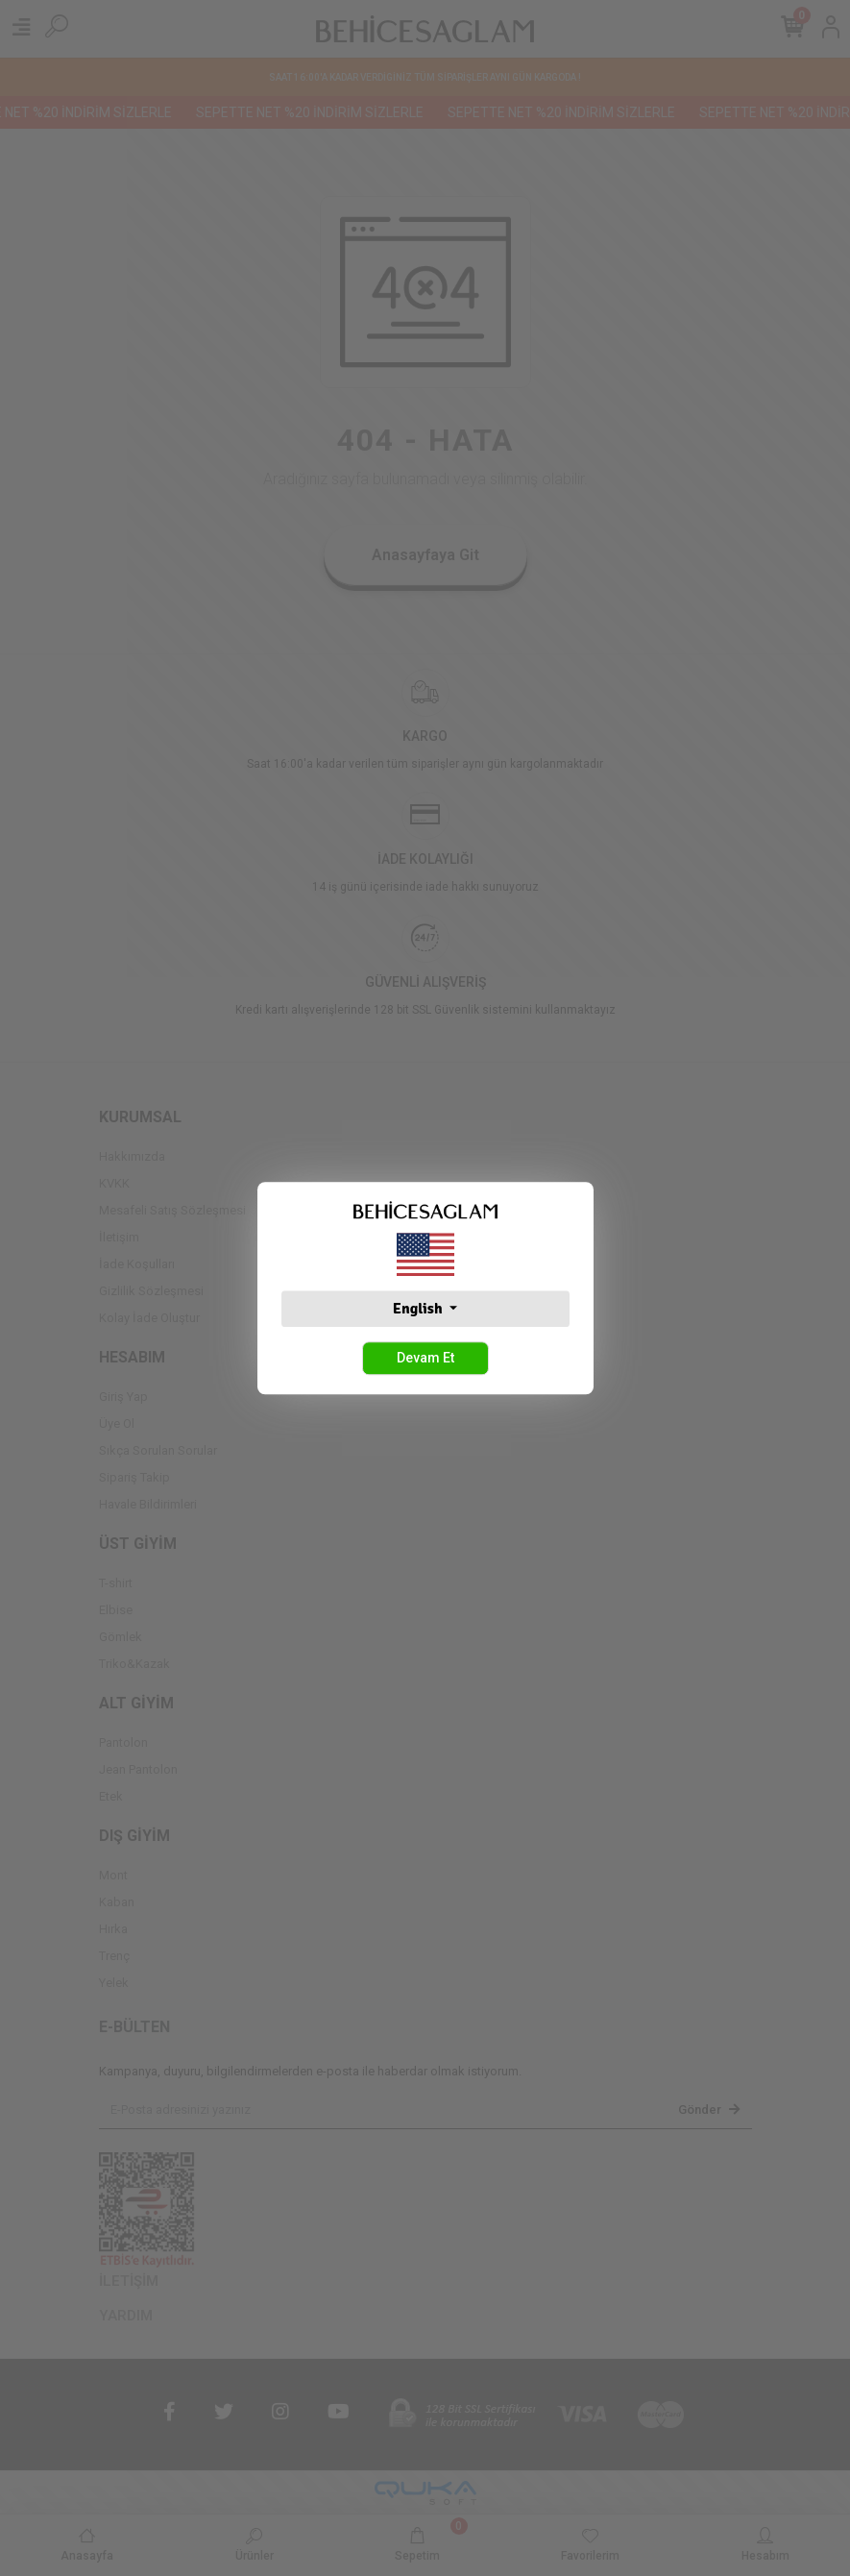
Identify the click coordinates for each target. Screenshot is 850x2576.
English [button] (419, 1308)
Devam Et (425, 1357)
